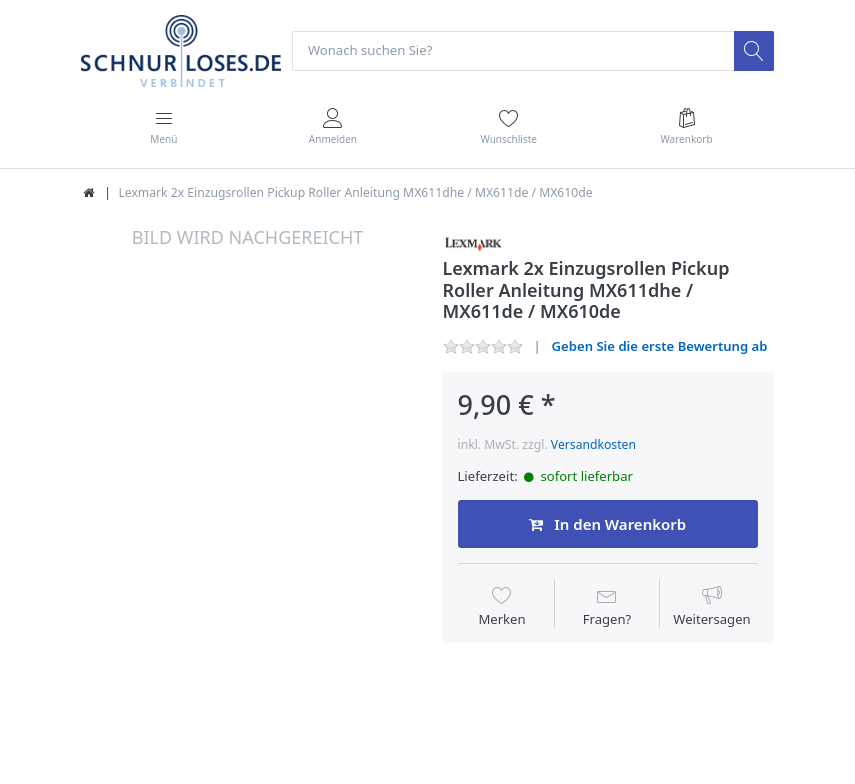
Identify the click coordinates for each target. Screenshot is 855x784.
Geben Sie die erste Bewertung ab (660, 346)
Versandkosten (593, 444)
